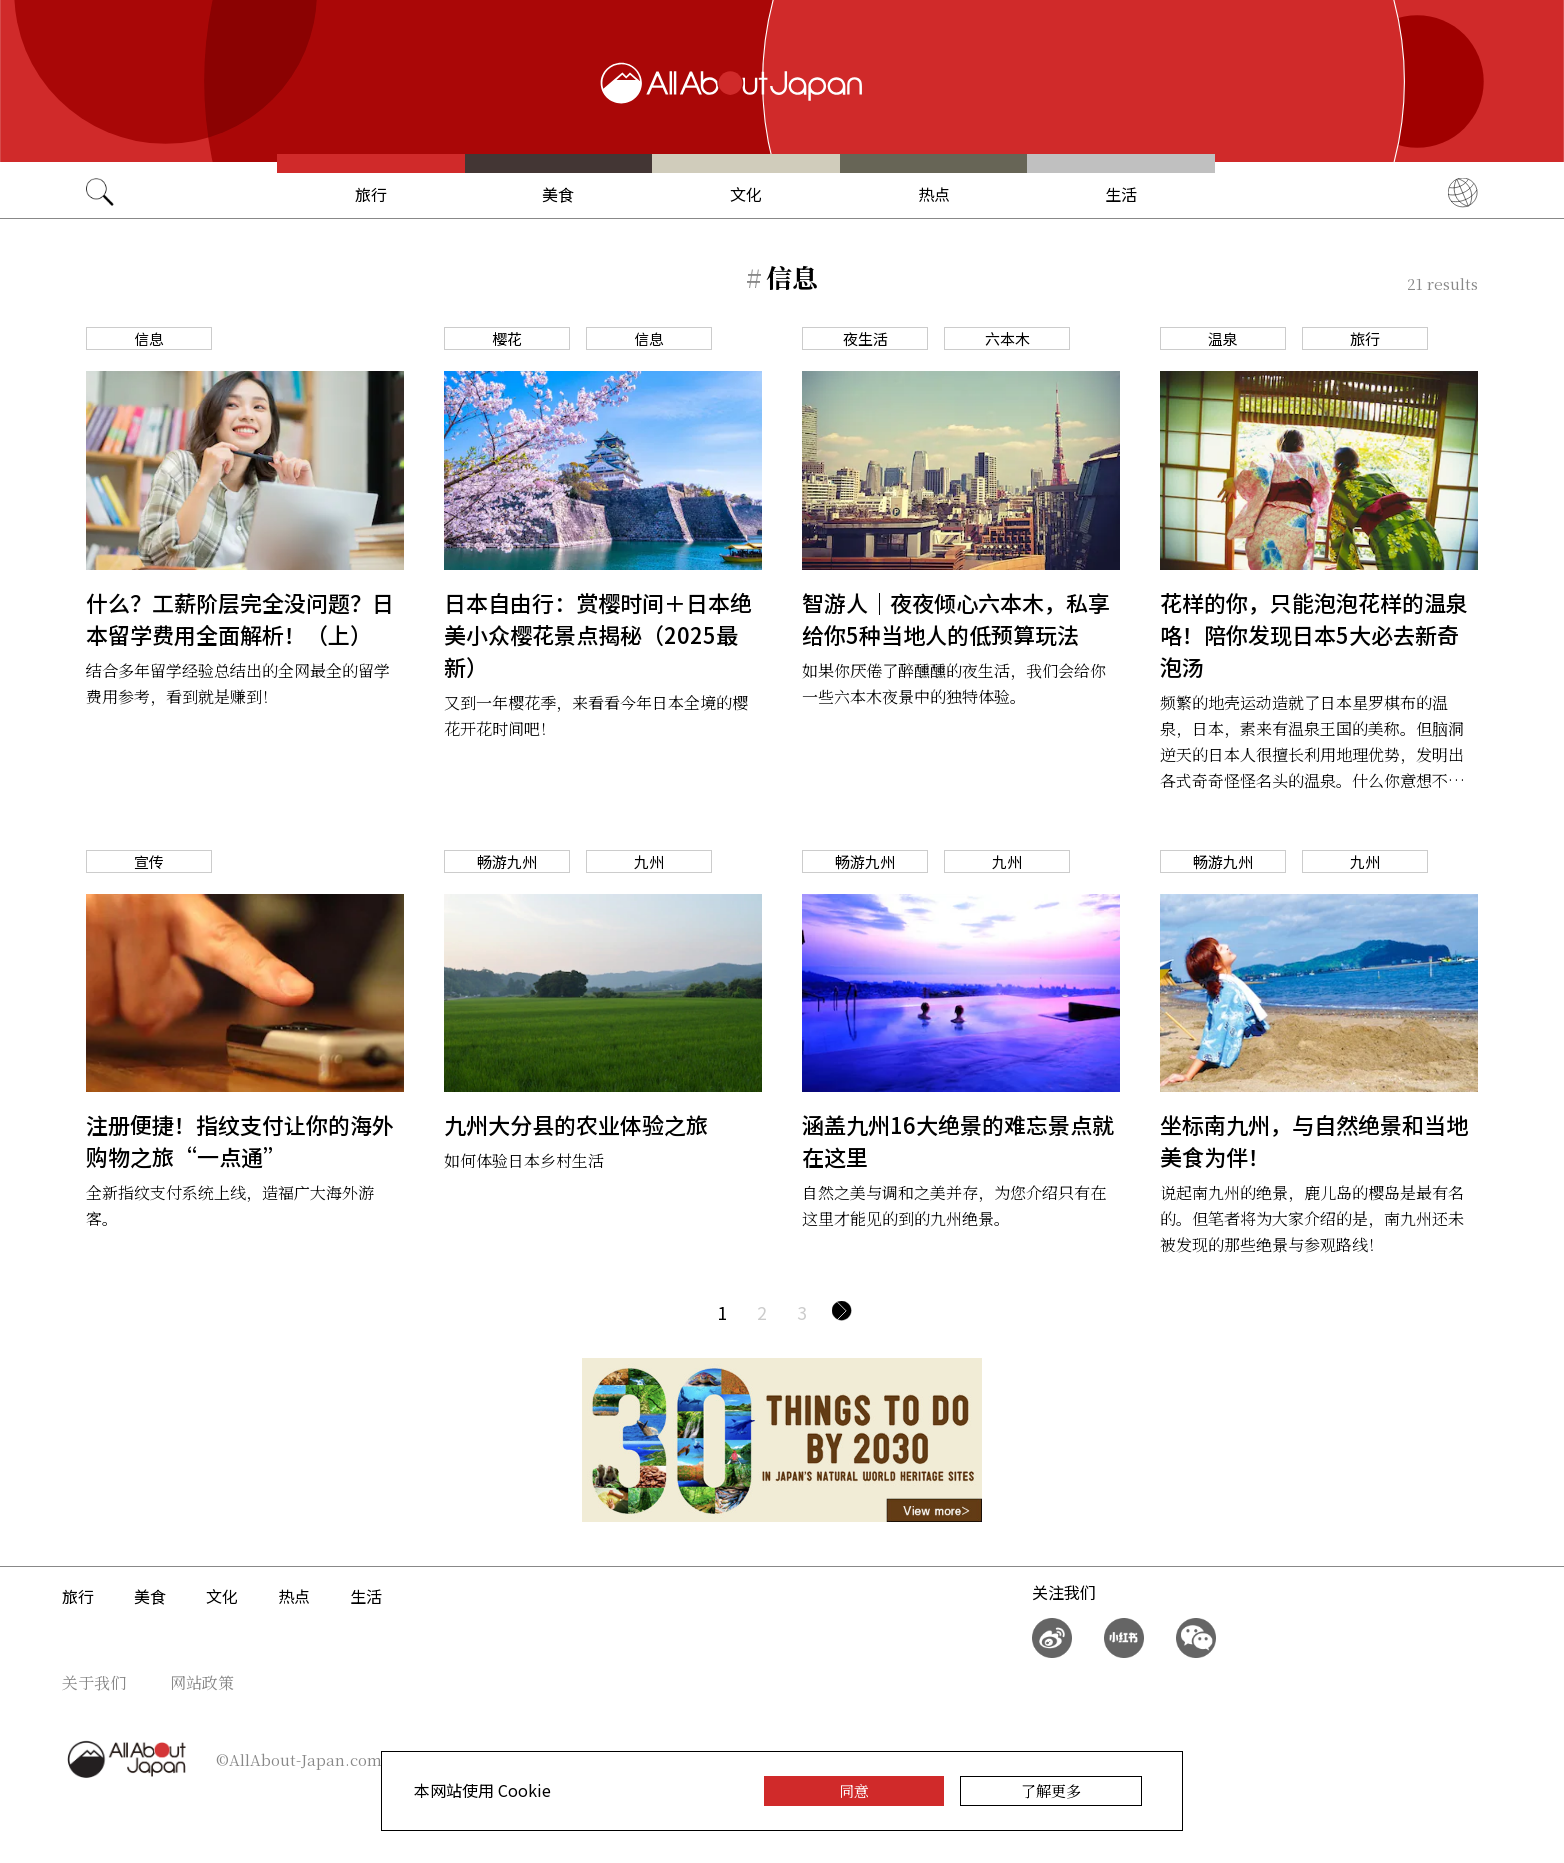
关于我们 (94, 1682)
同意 (854, 1790)
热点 (934, 194)
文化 (746, 194)
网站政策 (202, 1682)
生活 (1121, 194)
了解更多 (1051, 1790)
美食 (558, 194)
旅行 (371, 194)
